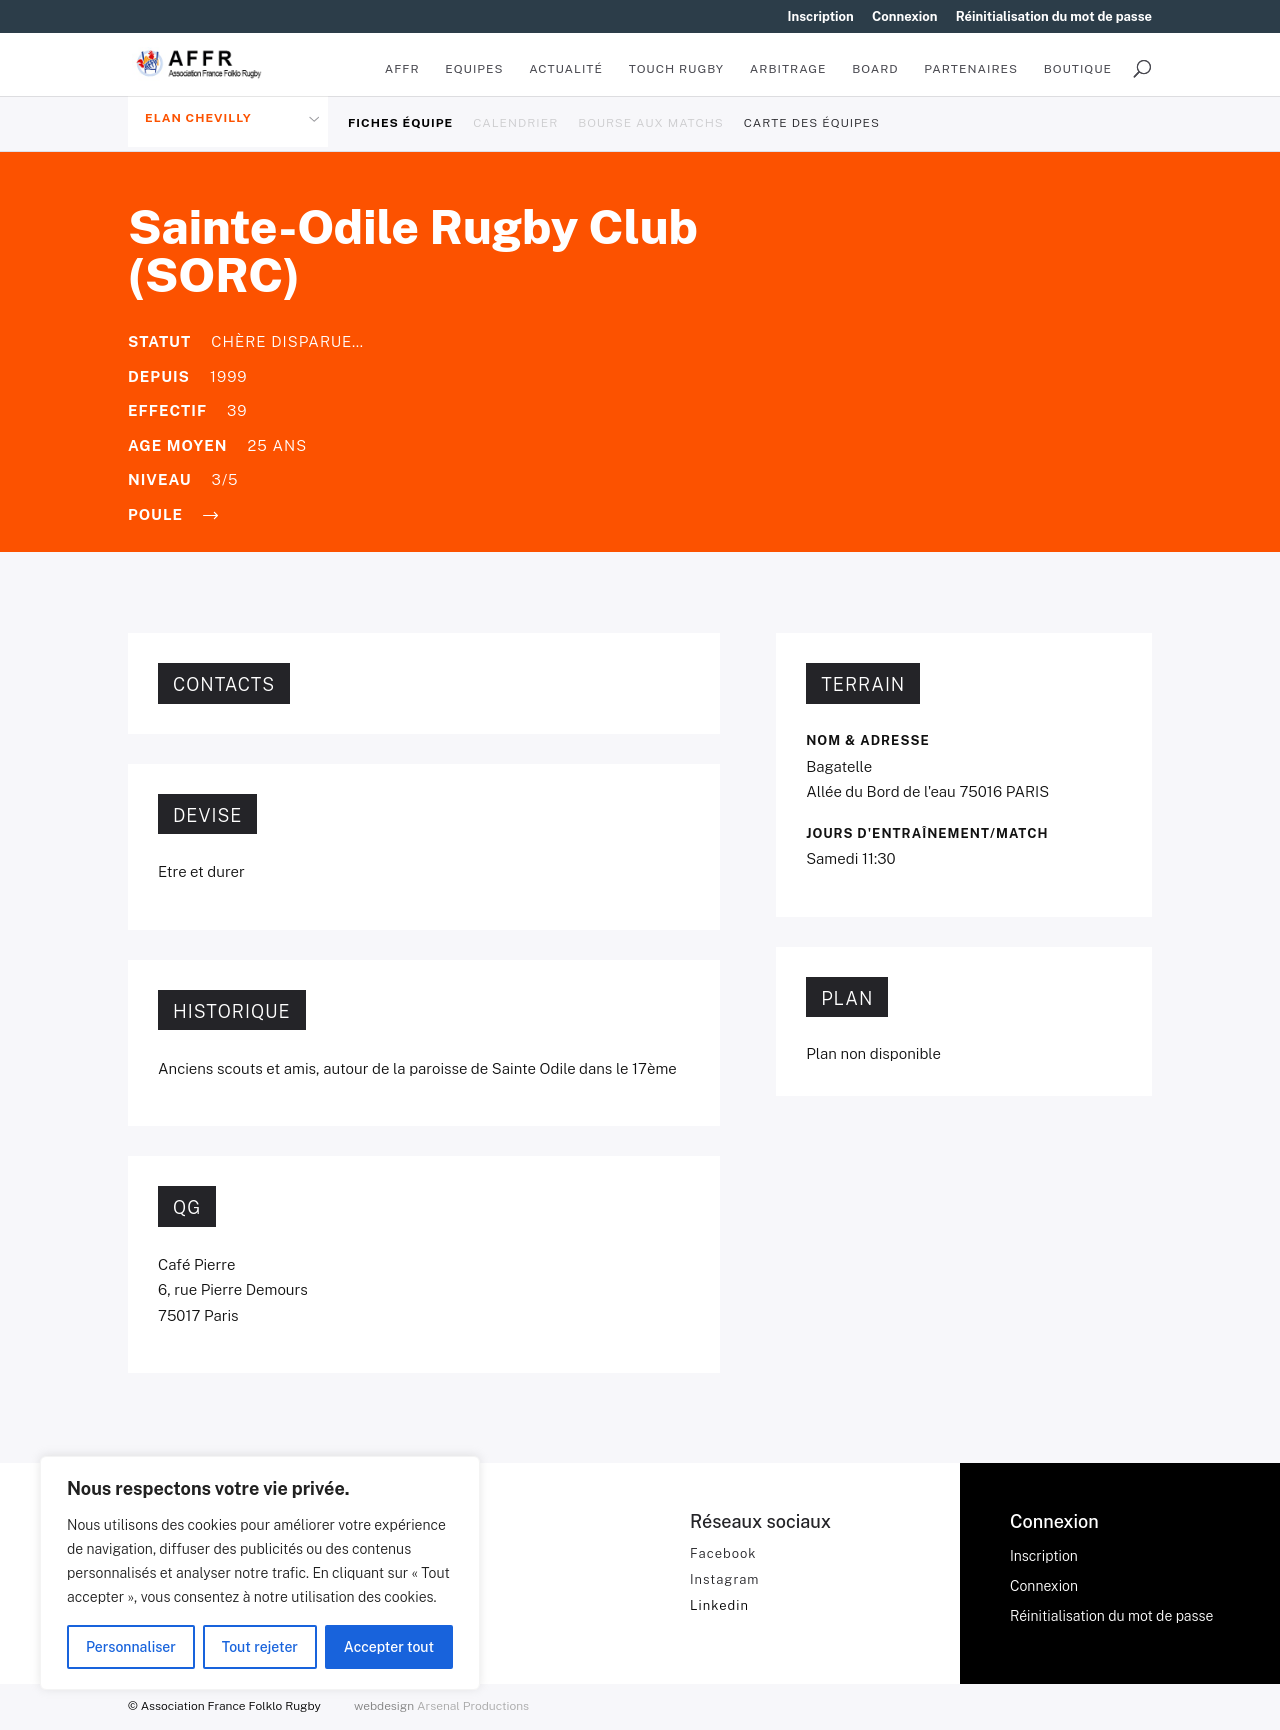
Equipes (474, 69)
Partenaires (971, 69)
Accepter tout (389, 1647)
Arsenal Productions (473, 1706)
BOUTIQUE (1078, 69)
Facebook (723, 1553)
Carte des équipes (812, 123)
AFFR (402, 69)
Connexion (905, 17)
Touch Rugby (676, 69)
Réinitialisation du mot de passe (1054, 17)
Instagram (724, 1579)
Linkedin (719, 1605)
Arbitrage (788, 69)
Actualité (566, 69)
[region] (260, 1573)
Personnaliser (131, 1647)
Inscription (821, 17)
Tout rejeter (260, 1647)
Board (875, 69)
